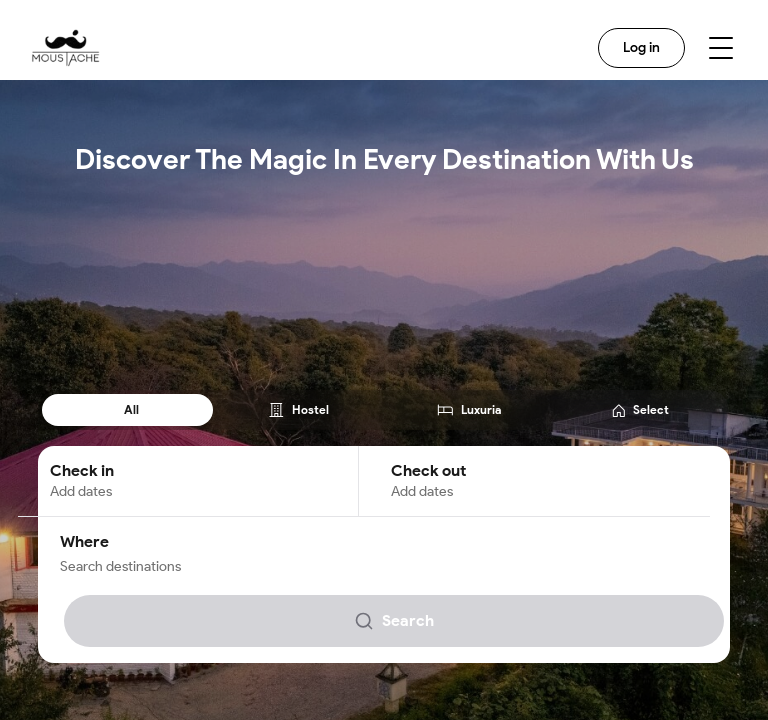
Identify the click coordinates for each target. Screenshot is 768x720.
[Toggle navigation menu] (721, 48)
